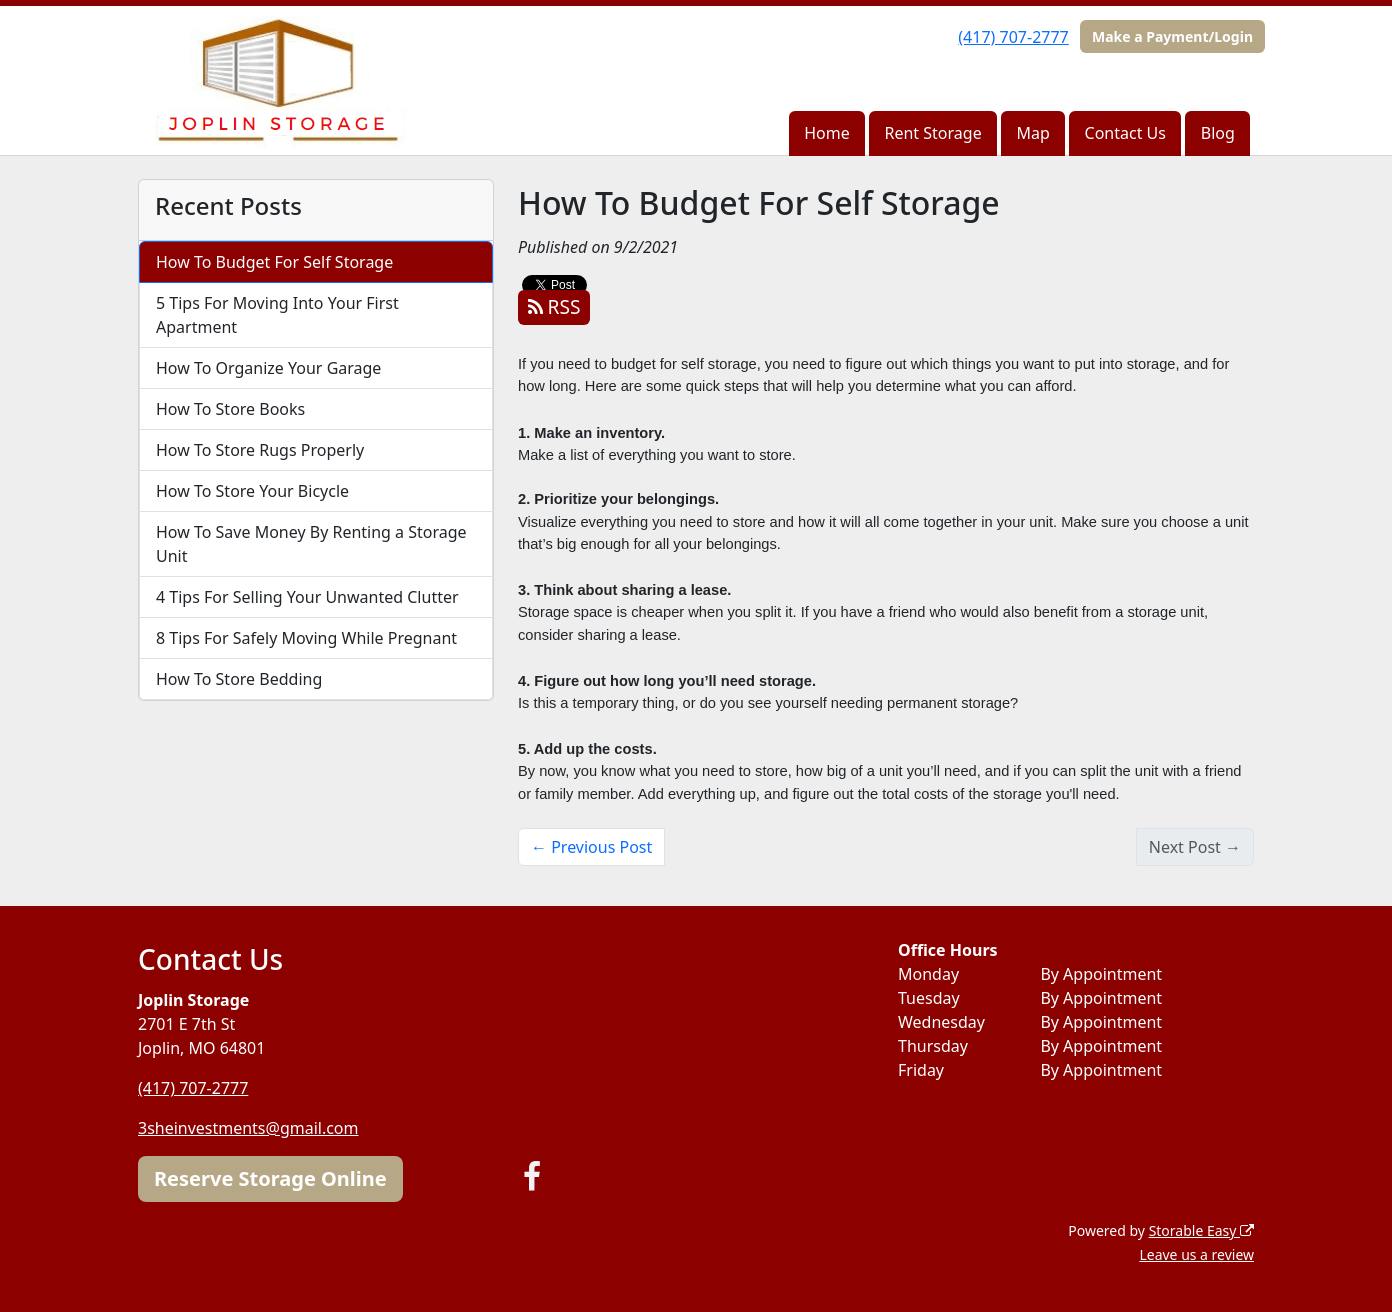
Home (827, 133)
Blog (1218, 133)
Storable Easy (1201, 1230)
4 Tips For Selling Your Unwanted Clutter (307, 597)
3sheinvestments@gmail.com (248, 1128)
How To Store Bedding (239, 679)
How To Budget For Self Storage (274, 262)
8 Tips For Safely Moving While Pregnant (306, 638)
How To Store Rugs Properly (260, 450)
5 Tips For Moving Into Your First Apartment (277, 315)
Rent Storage (933, 133)
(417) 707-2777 (1013, 37)
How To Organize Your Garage (268, 368)
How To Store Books (230, 409)
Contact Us (1125, 133)
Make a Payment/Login (1172, 36)
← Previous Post (591, 847)
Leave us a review (1196, 1254)
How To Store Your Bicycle (252, 491)
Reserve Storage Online (270, 1178)
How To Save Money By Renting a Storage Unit (311, 544)
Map (1032, 133)
